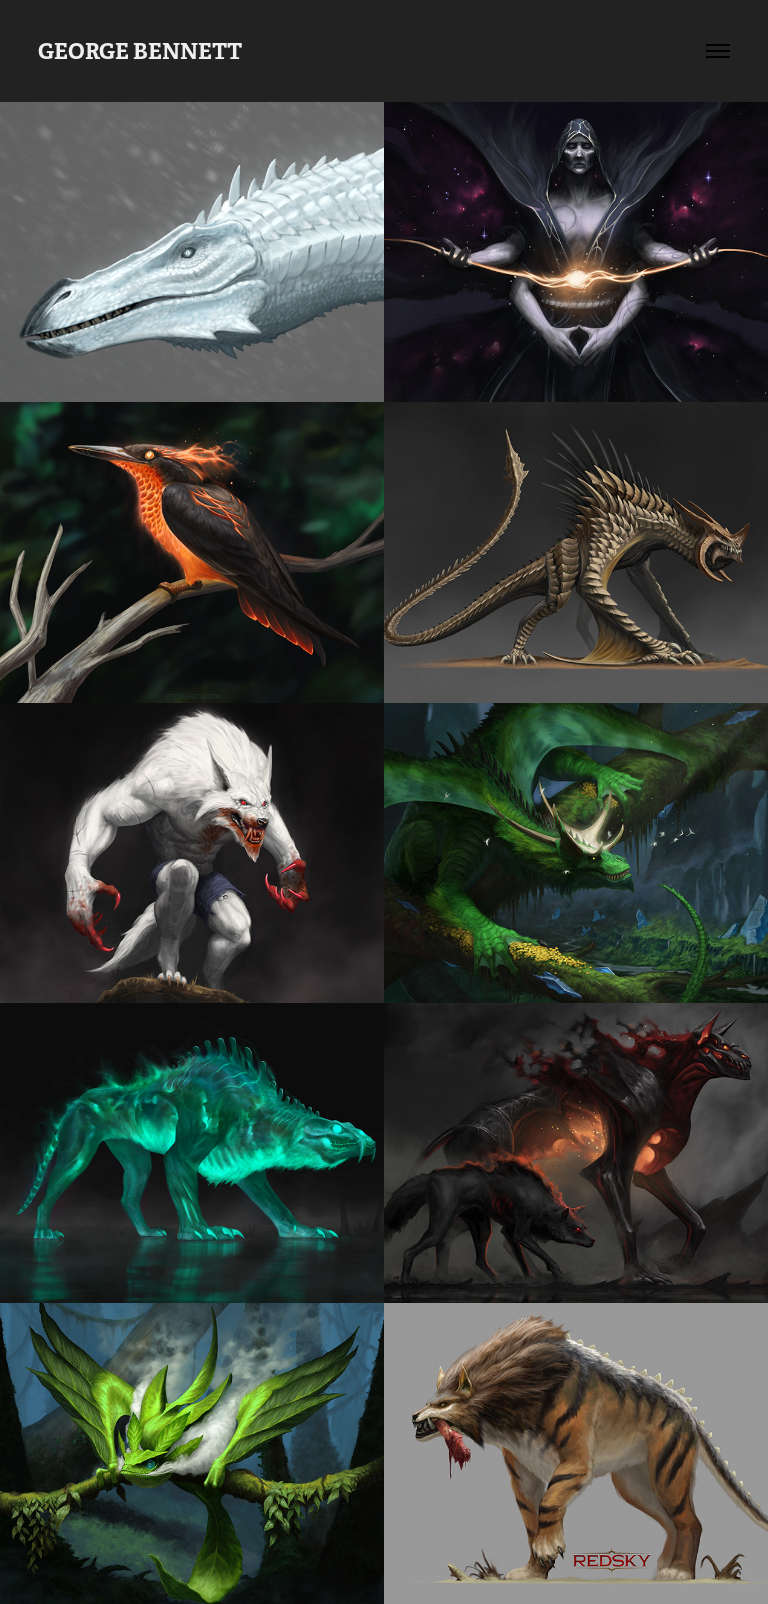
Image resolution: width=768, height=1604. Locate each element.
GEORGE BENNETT (140, 51)
